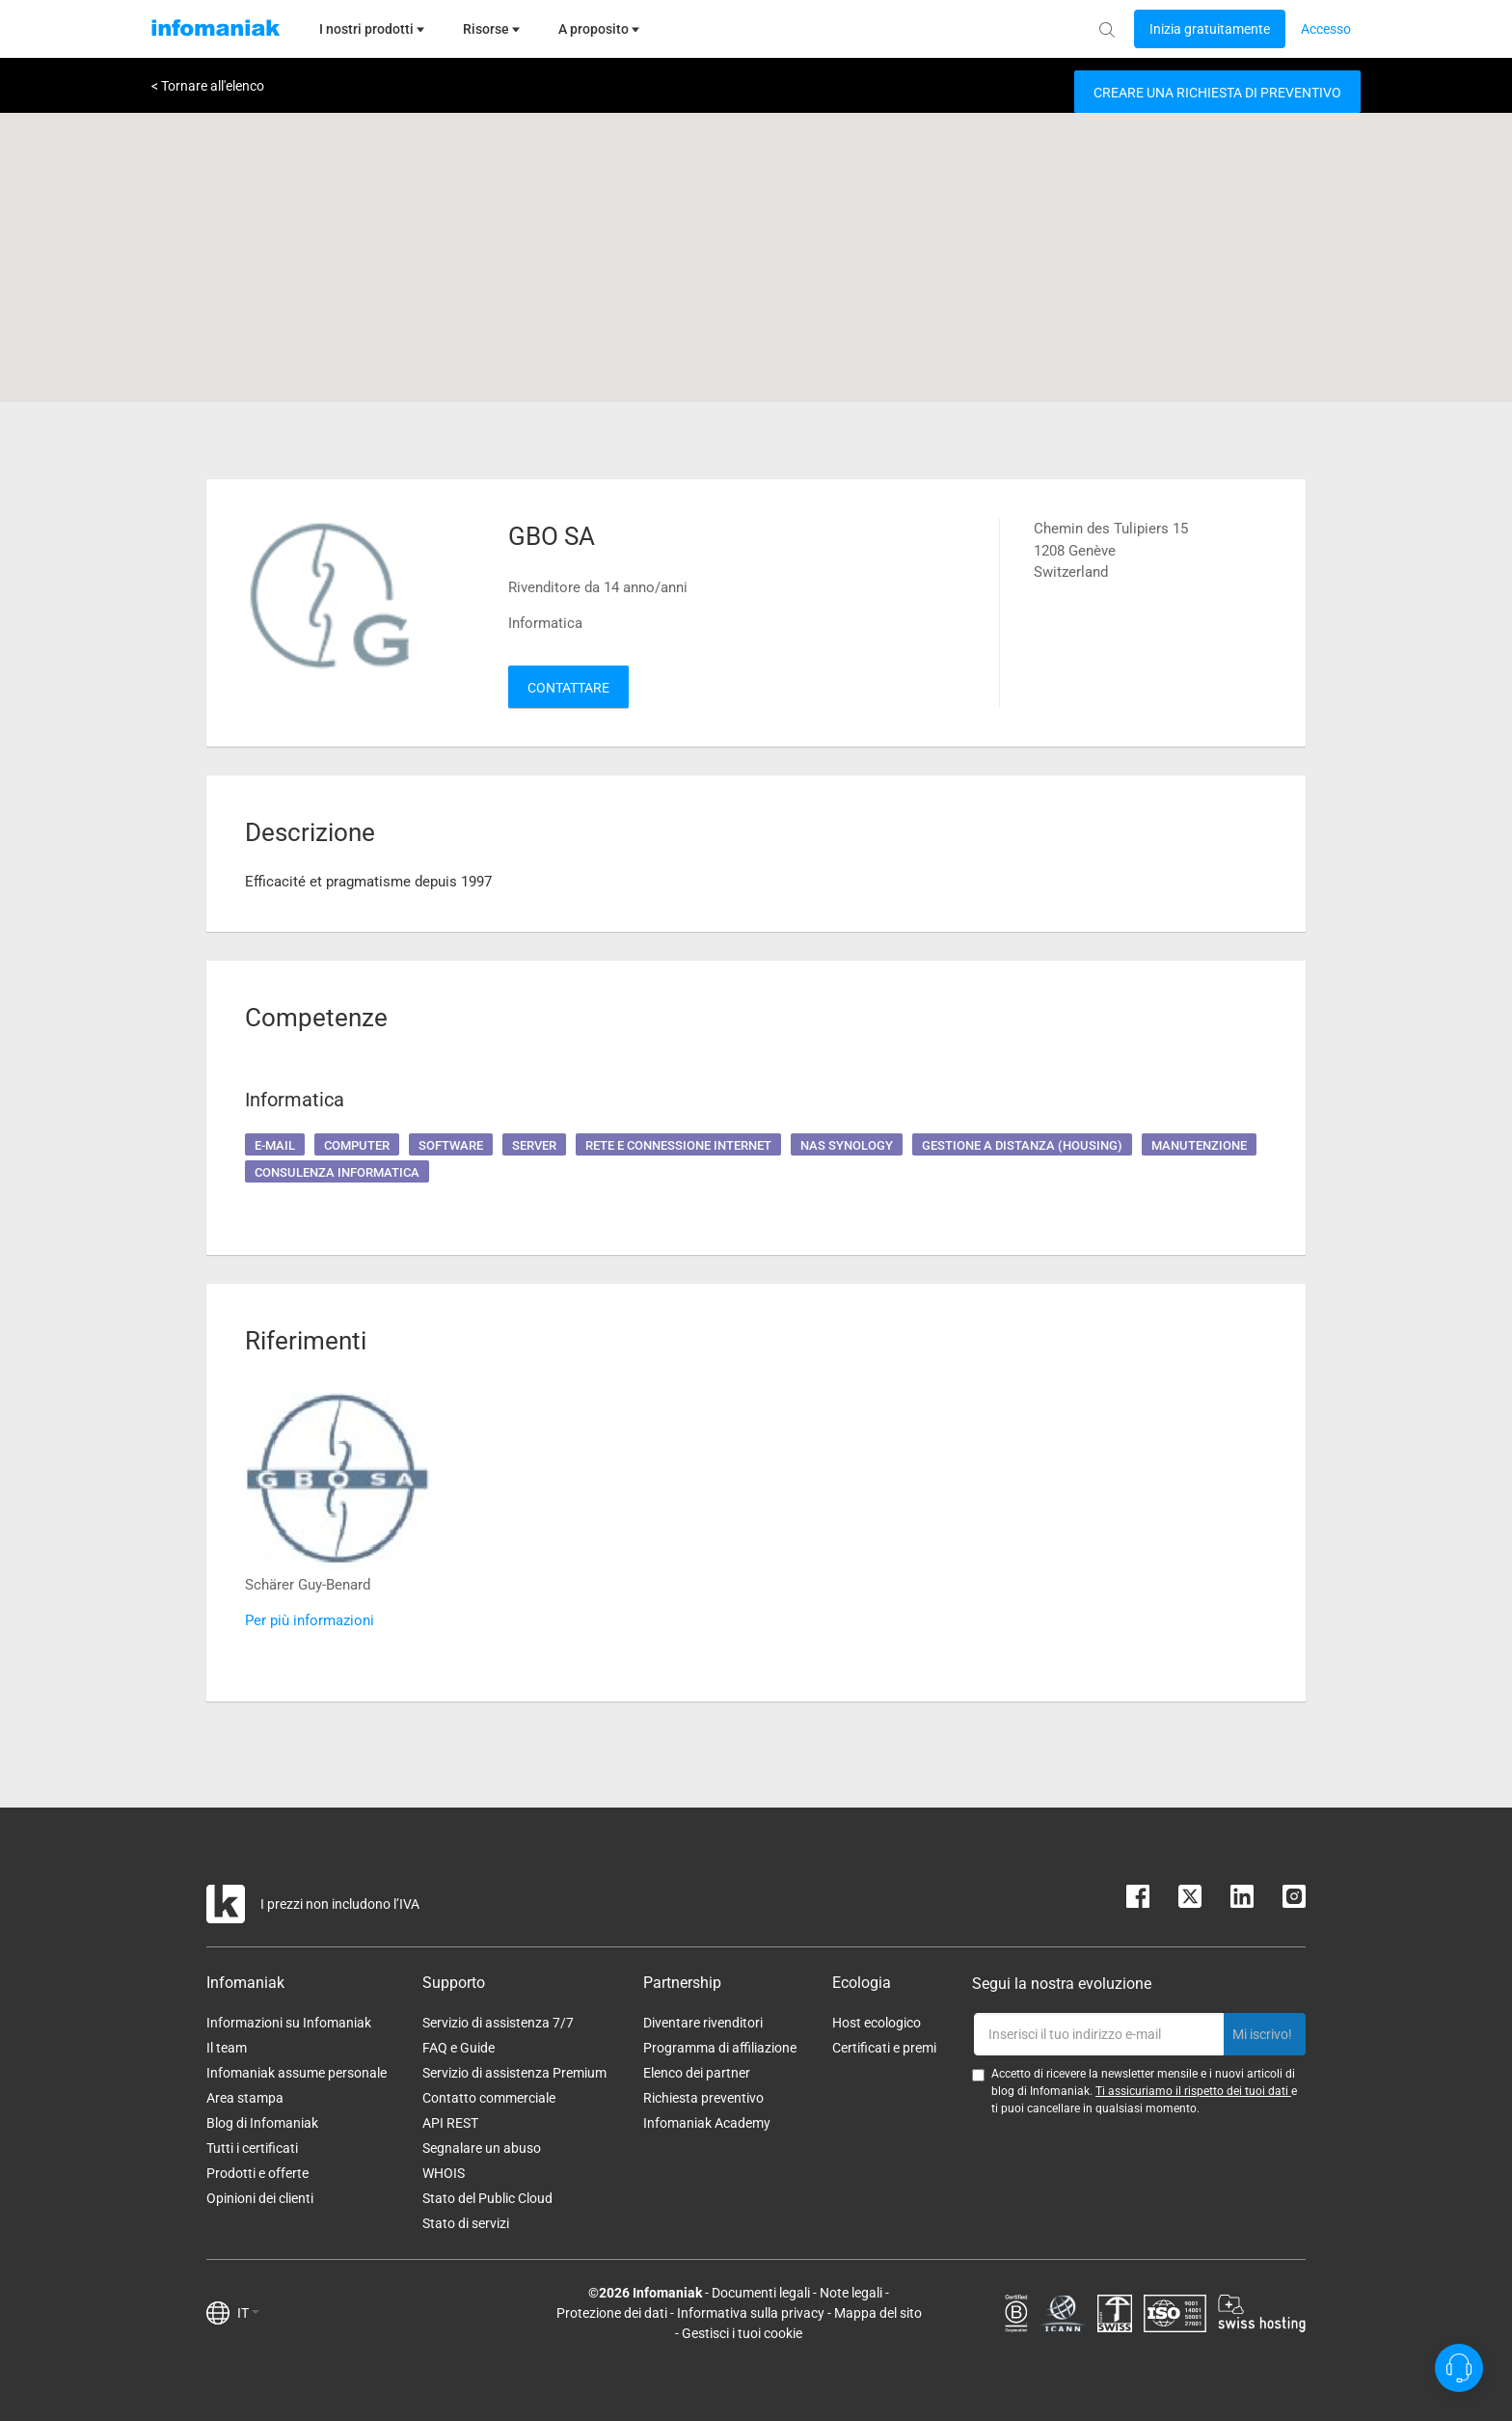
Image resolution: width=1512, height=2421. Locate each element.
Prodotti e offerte (257, 2173)
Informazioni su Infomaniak (288, 2022)
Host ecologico (876, 2022)
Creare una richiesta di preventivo (1217, 92)
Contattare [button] (568, 687)
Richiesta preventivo (703, 2098)
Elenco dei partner (696, 2073)
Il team (226, 2047)
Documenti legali (761, 2292)
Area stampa (245, 2098)
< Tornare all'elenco (207, 86)
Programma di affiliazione (719, 2047)
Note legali (851, 2292)
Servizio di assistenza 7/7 (498, 2022)
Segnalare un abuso (481, 2148)
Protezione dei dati (611, 2313)
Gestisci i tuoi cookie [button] (742, 2333)
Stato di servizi (465, 2223)
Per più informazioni (309, 1620)
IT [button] (248, 2313)
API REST (450, 2123)
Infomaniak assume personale (296, 2073)
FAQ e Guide (458, 2047)
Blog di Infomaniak (262, 2123)
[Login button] (1209, 29)
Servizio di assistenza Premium (514, 2073)
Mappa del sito (878, 2313)
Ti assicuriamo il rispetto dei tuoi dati (1193, 2091)
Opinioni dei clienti (259, 2198)
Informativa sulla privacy (750, 2313)
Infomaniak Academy (706, 2123)
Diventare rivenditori (703, 2022)
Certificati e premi (884, 2047)
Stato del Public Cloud (487, 2198)
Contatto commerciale (488, 2098)
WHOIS (443, 2173)
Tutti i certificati (252, 2148)
